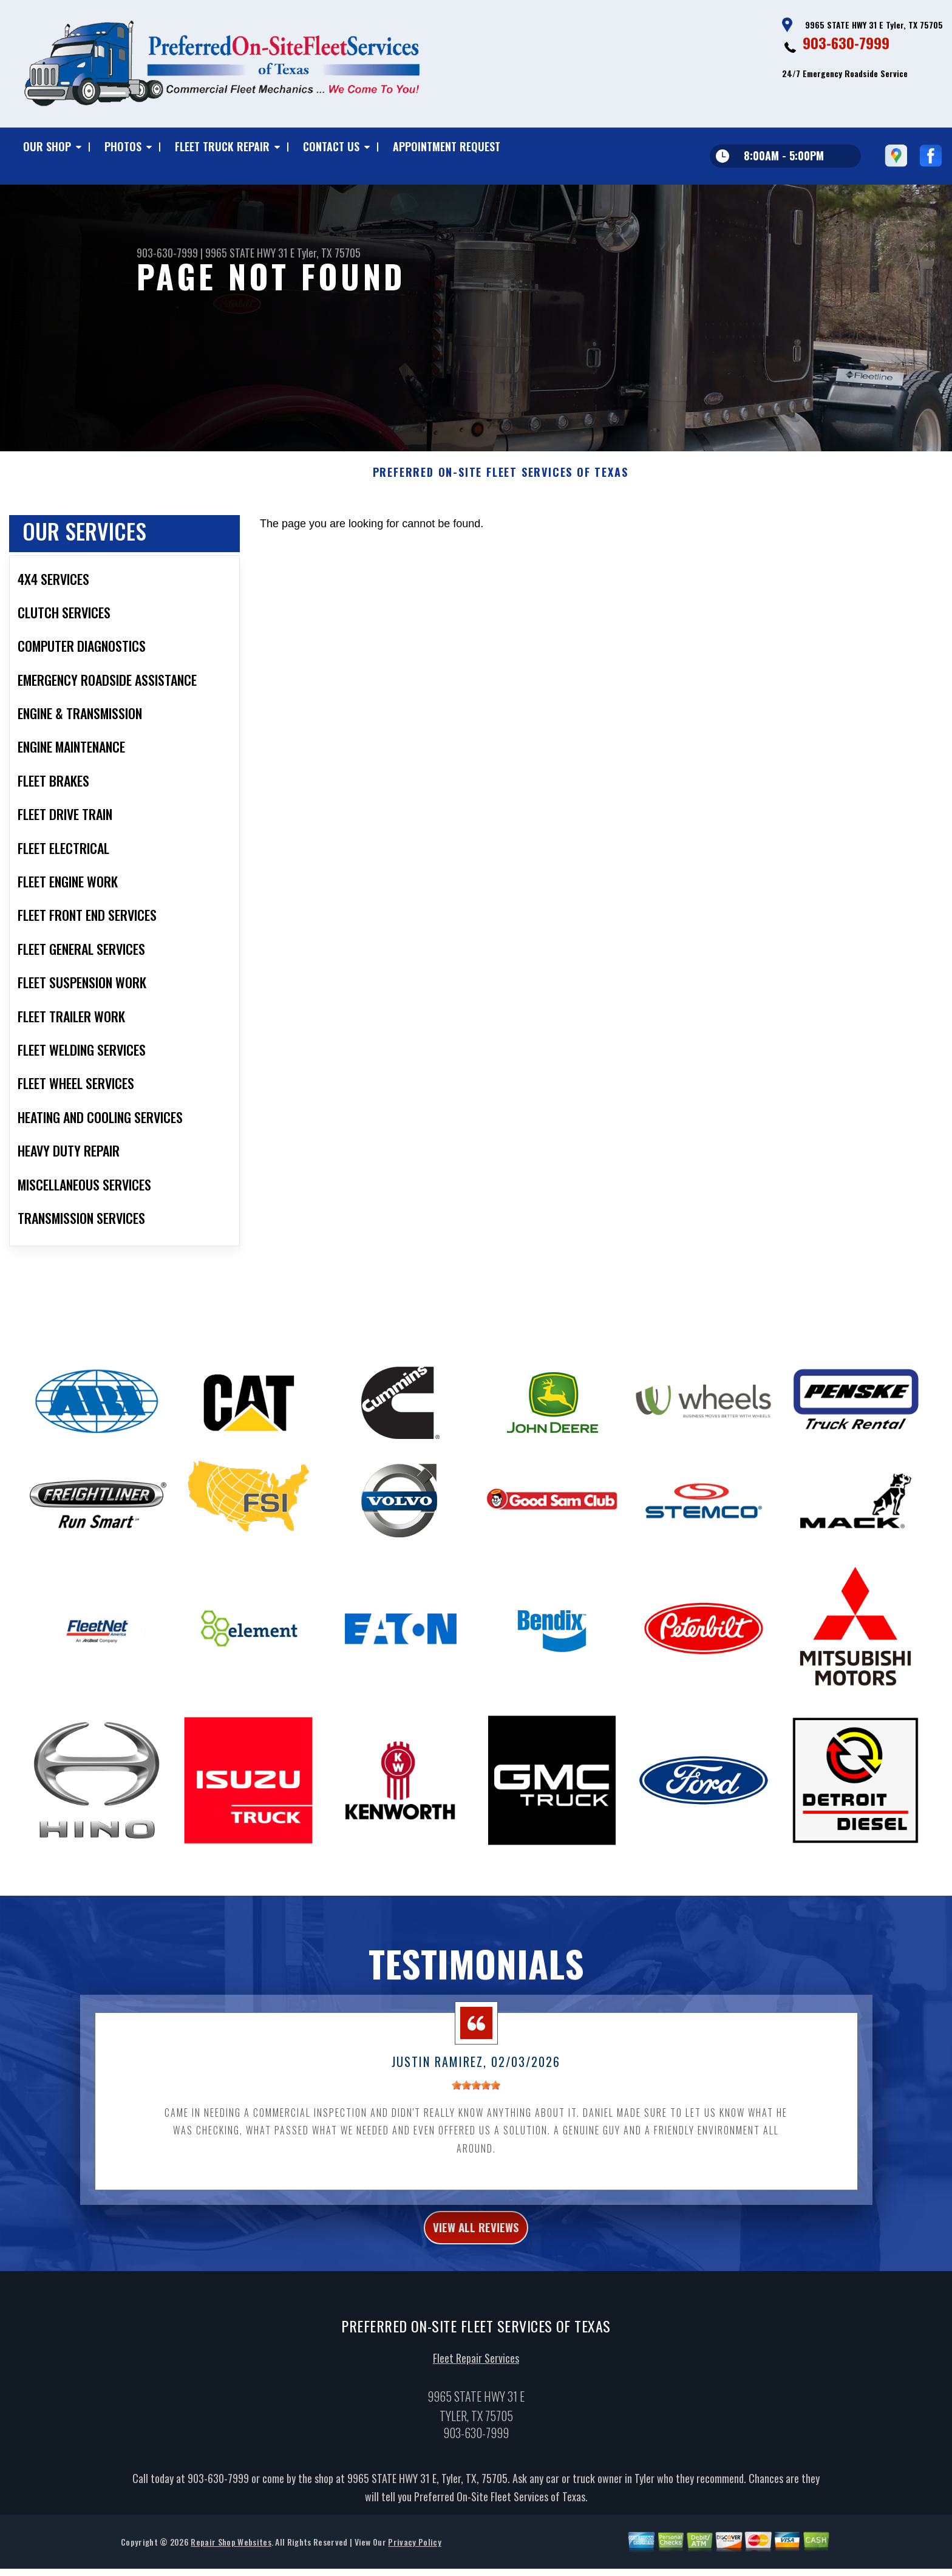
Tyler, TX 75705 (329, 253)
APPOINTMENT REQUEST (446, 146)
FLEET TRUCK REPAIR (222, 146)
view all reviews (476, 2290)
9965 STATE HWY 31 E (249, 253)
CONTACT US (331, 146)
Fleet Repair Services (476, 2424)
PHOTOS (122, 146)
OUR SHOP (47, 146)
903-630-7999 (846, 42)
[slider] (476, 2145)
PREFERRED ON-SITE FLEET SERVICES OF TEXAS (500, 531)
